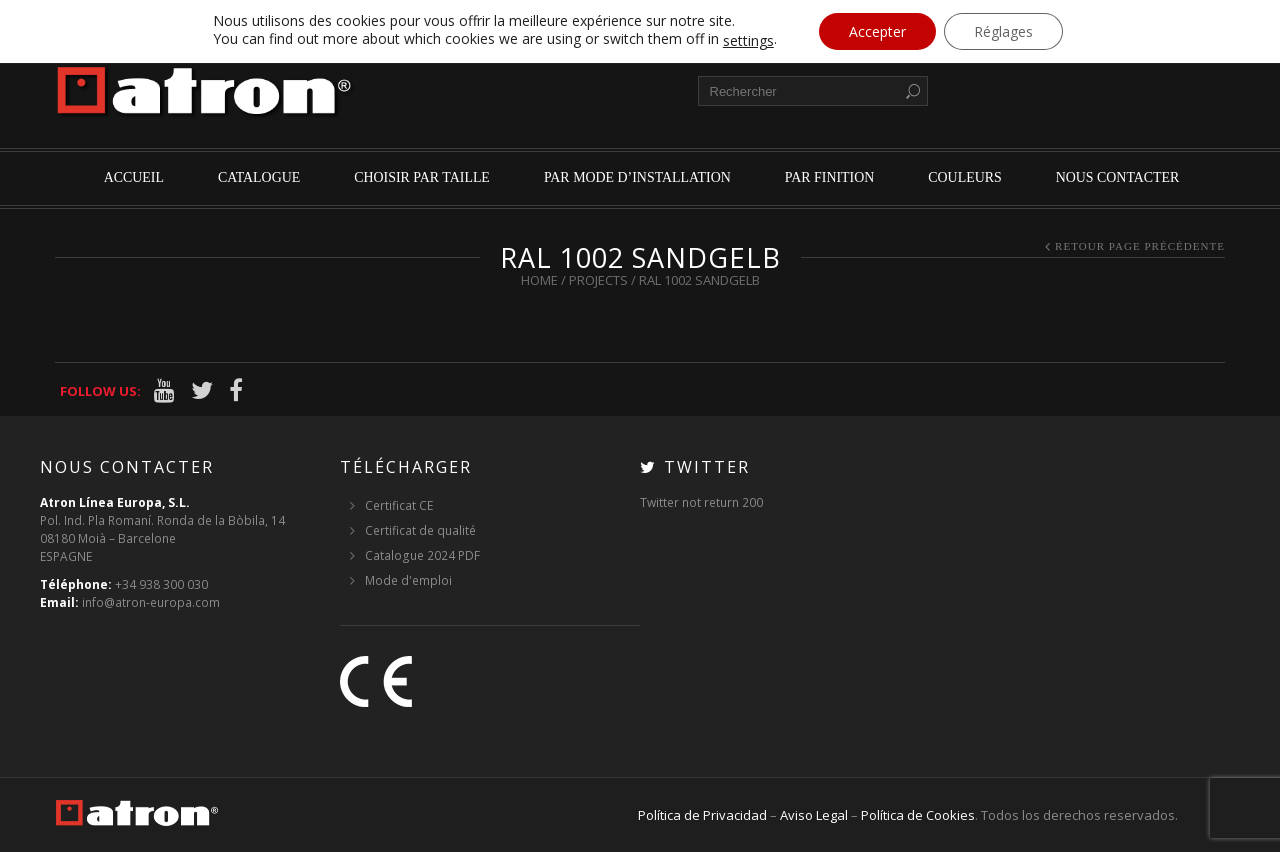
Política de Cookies (918, 815)
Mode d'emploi (408, 580)
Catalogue (259, 177)
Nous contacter (1118, 177)
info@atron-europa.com (151, 602)
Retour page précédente (1140, 246)
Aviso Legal (814, 815)
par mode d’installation (637, 177)
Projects (598, 280)
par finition (830, 177)
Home (539, 280)
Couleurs (964, 177)
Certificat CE (399, 505)
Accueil (134, 177)
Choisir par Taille (422, 177)
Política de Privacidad (702, 815)
